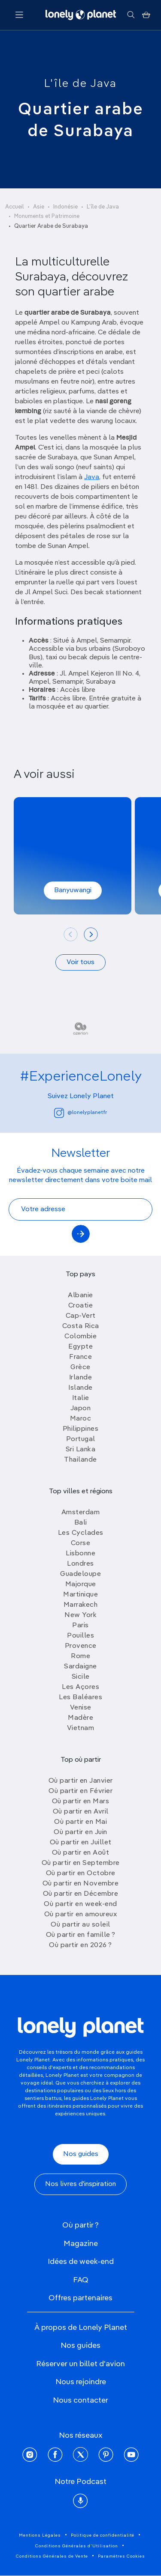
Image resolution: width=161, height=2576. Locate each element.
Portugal (80, 1439)
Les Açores (80, 1687)
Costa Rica (80, 1326)
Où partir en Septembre (81, 1863)
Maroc (80, 1418)
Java (91, 477)
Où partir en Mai (80, 1822)
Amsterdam (80, 1512)
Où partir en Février (80, 1791)
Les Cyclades (80, 1533)
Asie (38, 207)
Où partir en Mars (80, 1801)
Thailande (80, 1459)
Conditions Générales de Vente (52, 2556)
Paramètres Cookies (121, 2556)
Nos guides (80, 2154)
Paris (80, 1625)
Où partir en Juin (80, 1832)
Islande (80, 1388)
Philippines (81, 1429)
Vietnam (80, 1728)
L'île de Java (80, 83)
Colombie (80, 1336)
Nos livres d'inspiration (80, 2184)
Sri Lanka (81, 1449)
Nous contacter (80, 2400)
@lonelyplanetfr (80, 1113)
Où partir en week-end (80, 1904)
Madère (80, 1718)
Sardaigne (80, 1666)
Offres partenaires (80, 2298)
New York (80, 1615)
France (80, 1357)
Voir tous (80, 962)
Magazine (81, 2244)
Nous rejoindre (80, 2382)
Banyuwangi (72, 890)
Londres (80, 1563)
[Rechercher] (130, 15)
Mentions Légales (40, 2535)
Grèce (80, 1367)
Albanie (80, 1295)
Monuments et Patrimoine (46, 216)
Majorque (80, 1584)
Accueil (14, 207)
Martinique (80, 1594)
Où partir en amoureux (80, 1914)
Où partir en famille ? (80, 1935)
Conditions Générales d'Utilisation (76, 2546)
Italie (80, 1398)
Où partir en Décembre (80, 1894)
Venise (80, 1707)
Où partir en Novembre (81, 1883)
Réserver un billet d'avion (80, 2364)
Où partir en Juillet (81, 1842)
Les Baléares (80, 1697)
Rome (80, 1656)
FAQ (80, 2280)
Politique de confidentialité (102, 2535)
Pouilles (80, 1635)
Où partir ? (80, 2225)
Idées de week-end (81, 2262)
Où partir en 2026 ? (80, 1945)
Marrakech (81, 1605)
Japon (80, 1408)
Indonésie (65, 207)
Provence (81, 1646)
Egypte (80, 1346)
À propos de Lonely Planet (80, 2328)
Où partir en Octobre (80, 1873)
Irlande (80, 1377)
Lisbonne (80, 1553)
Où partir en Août (80, 1852)
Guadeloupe (80, 1574)
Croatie (80, 1305)
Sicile (81, 1677)
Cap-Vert (81, 1316)
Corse (81, 1543)
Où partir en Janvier (81, 1781)
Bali (80, 1522)
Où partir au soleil (80, 1924)
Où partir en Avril (81, 1811)
